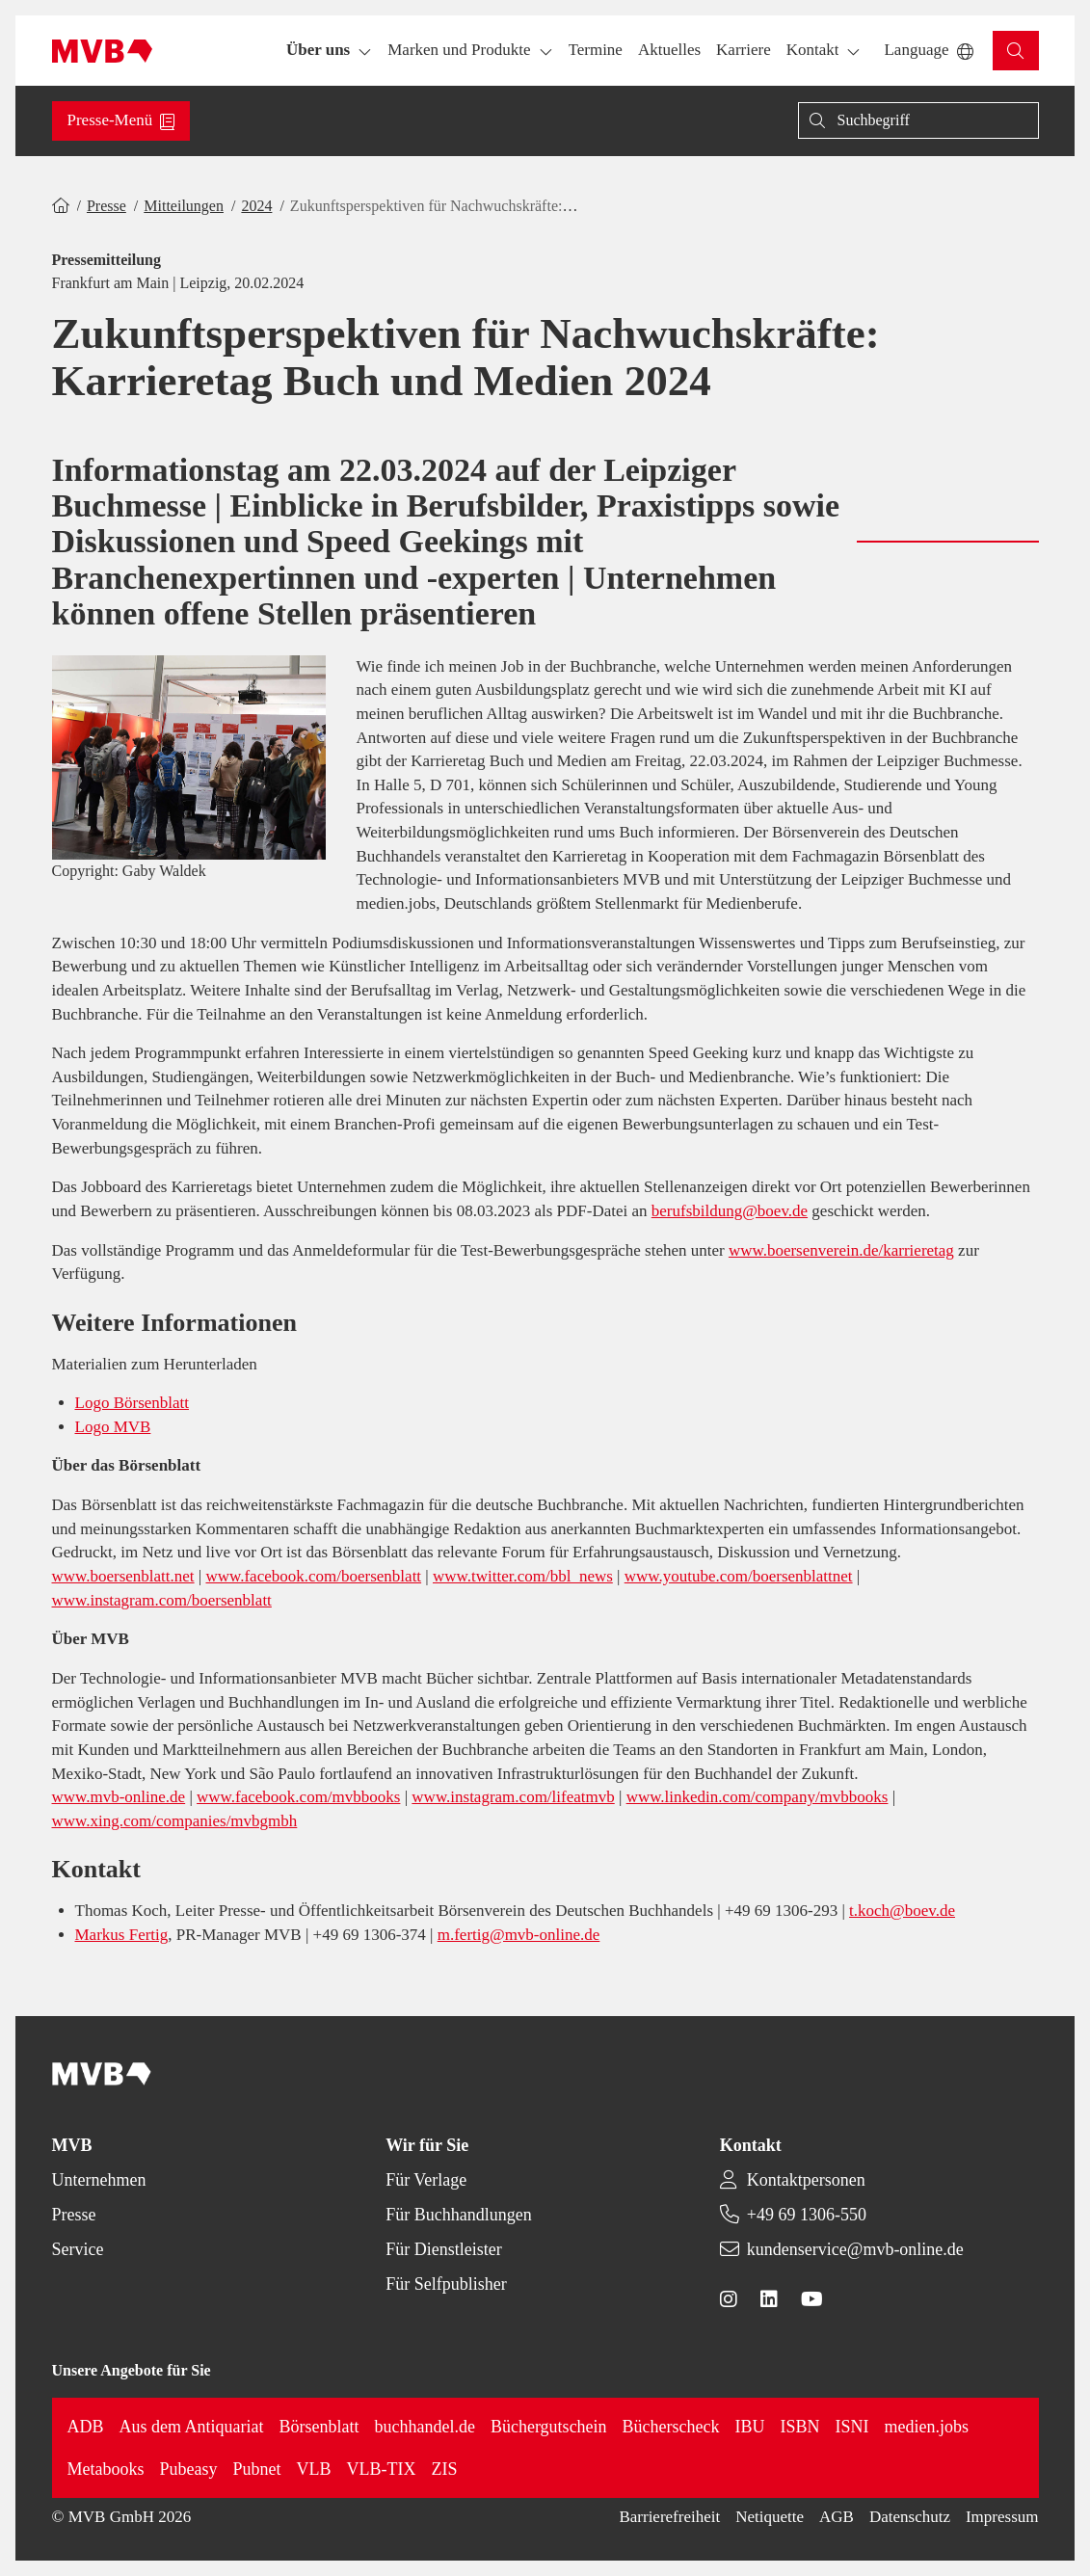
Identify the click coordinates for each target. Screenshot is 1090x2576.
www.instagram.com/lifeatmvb (513, 1797)
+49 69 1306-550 (806, 2214)
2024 (256, 206)
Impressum (1002, 2517)
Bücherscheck (671, 2426)
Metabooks (106, 2469)
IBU (750, 2426)
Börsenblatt (319, 2426)
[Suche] (918, 120)
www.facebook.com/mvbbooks (298, 1797)
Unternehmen (99, 2180)
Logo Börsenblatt (132, 1403)
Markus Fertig (122, 1934)
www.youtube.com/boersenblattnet (739, 1576)
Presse (106, 206)
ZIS (445, 2469)
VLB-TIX (381, 2469)
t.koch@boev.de (902, 1910)
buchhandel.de (425, 2426)
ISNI (852, 2426)
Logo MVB (113, 1427)
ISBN (800, 2426)
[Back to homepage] (102, 51)
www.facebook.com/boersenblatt (313, 1576)
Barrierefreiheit (669, 2517)
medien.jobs (927, 2426)
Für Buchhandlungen (458, 2214)
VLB (314, 2469)
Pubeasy (189, 2469)
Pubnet (257, 2469)
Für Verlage (425, 2180)
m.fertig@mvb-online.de (519, 1934)
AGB (836, 2517)
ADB (85, 2426)
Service (78, 2249)
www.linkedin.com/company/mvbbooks (757, 1797)
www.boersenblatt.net (123, 1576)
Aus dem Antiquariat (192, 2426)
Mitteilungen (184, 206)
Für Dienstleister (443, 2249)
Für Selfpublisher (446, 2284)
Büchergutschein (549, 2426)
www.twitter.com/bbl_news (523, 1576)
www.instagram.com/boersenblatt (162, 1600)
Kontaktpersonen (806, 2180)
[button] (595, 50)
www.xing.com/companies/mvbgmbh (175, 1821)
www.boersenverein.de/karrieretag (841, 1250)
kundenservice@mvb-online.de (855, 2249)
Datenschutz (909, 2517)
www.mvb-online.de (119, 1797)
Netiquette (769, 2517)
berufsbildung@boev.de (729, 1211)
